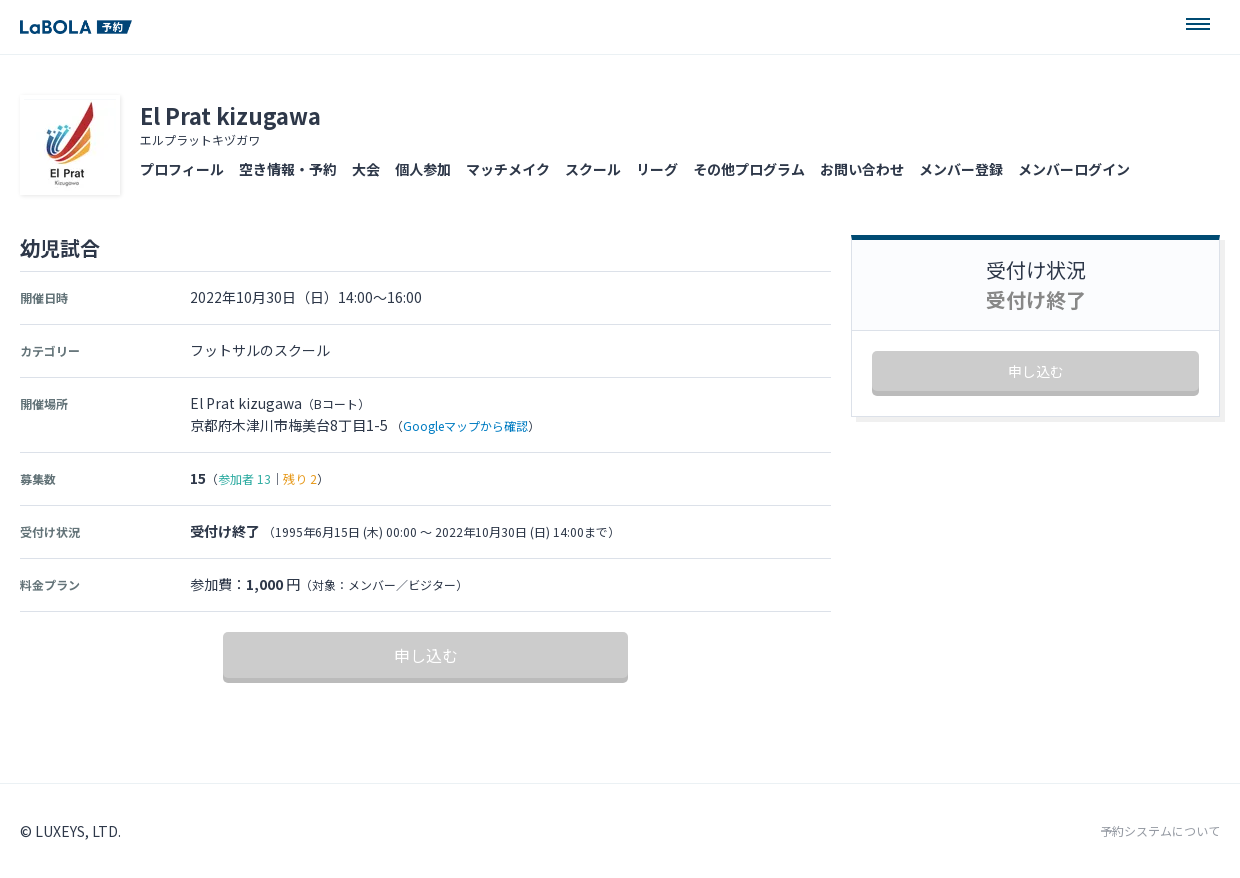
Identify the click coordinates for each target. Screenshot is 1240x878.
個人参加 (423, 169)
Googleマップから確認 (465, 425)
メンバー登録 (961, 169)
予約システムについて (1160, 831)
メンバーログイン (1074, 169)
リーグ (657, 169)
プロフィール (182, 169)
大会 (366, 169)
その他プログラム (749, 169)
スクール (593, 169)
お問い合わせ (862, 169)
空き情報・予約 (288, 169)
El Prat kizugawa (230, 115)
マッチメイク (508, 169)
